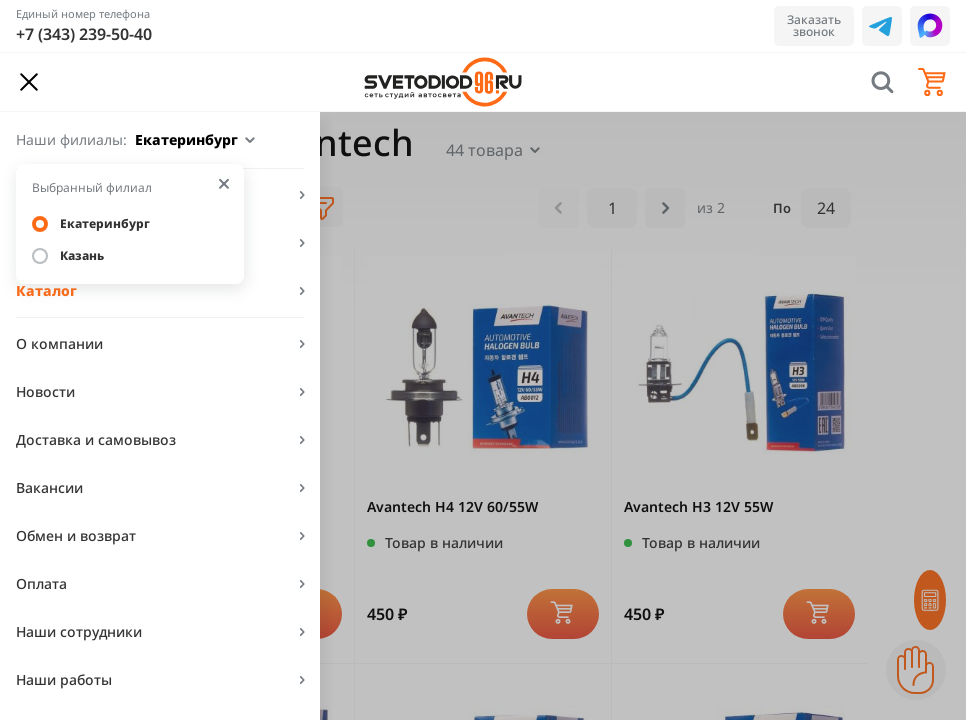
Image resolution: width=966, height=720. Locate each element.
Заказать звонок (814, 25)
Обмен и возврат (76, 535)
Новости (45, 391)
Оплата (41, 583)
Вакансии (49, 487)
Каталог (46, 290)
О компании (59, 343)
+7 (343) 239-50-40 (84, 34)
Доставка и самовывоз (96, 439)
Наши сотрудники (79, 631)
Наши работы (64, 679)
